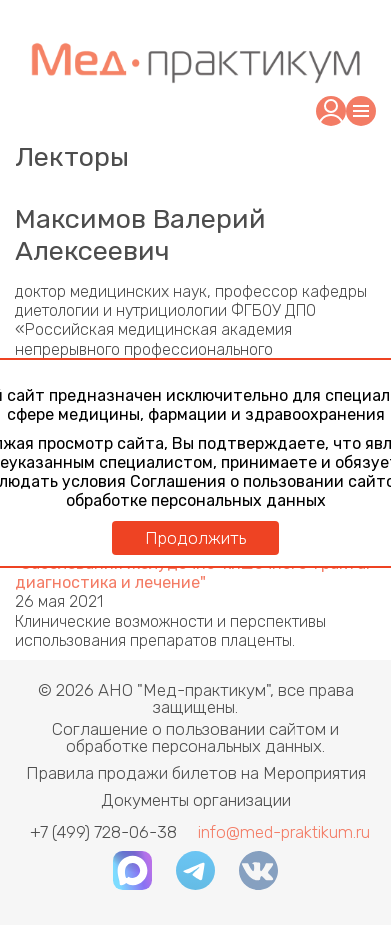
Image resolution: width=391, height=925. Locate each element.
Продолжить (195, 538)
